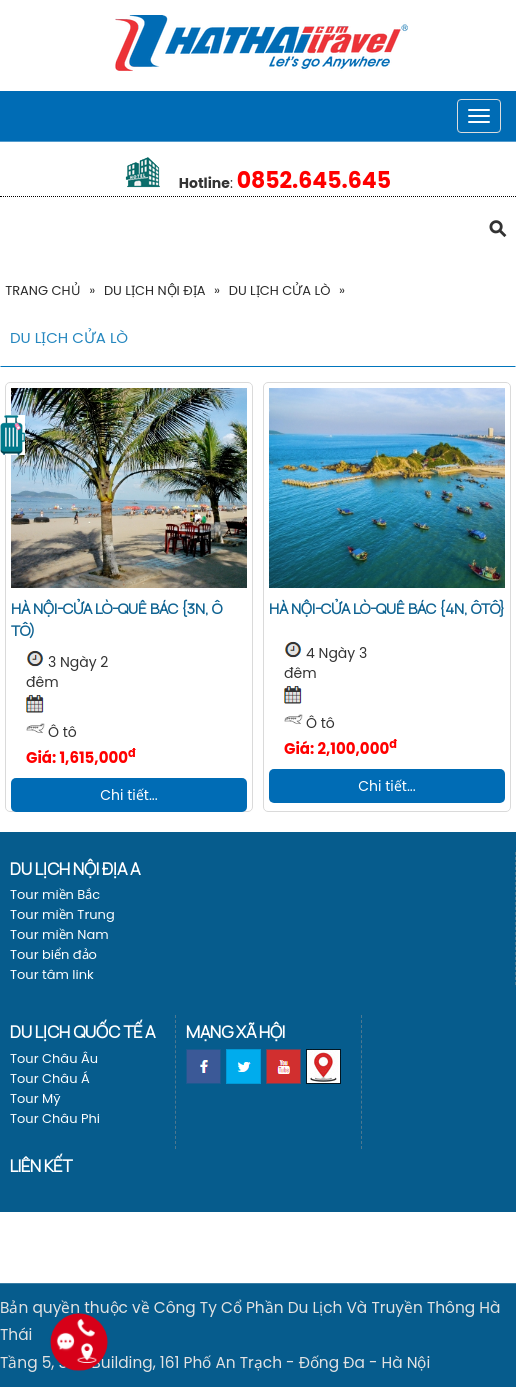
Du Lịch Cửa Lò (280, 290)
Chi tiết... (128, 795)
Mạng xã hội (235, 1031)
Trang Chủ (42, 290)
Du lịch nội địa (155, 290)
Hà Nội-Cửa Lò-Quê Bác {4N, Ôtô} (387, 608)
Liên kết (41, 1165)
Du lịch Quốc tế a (82, 1031)
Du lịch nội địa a (75, 868)
